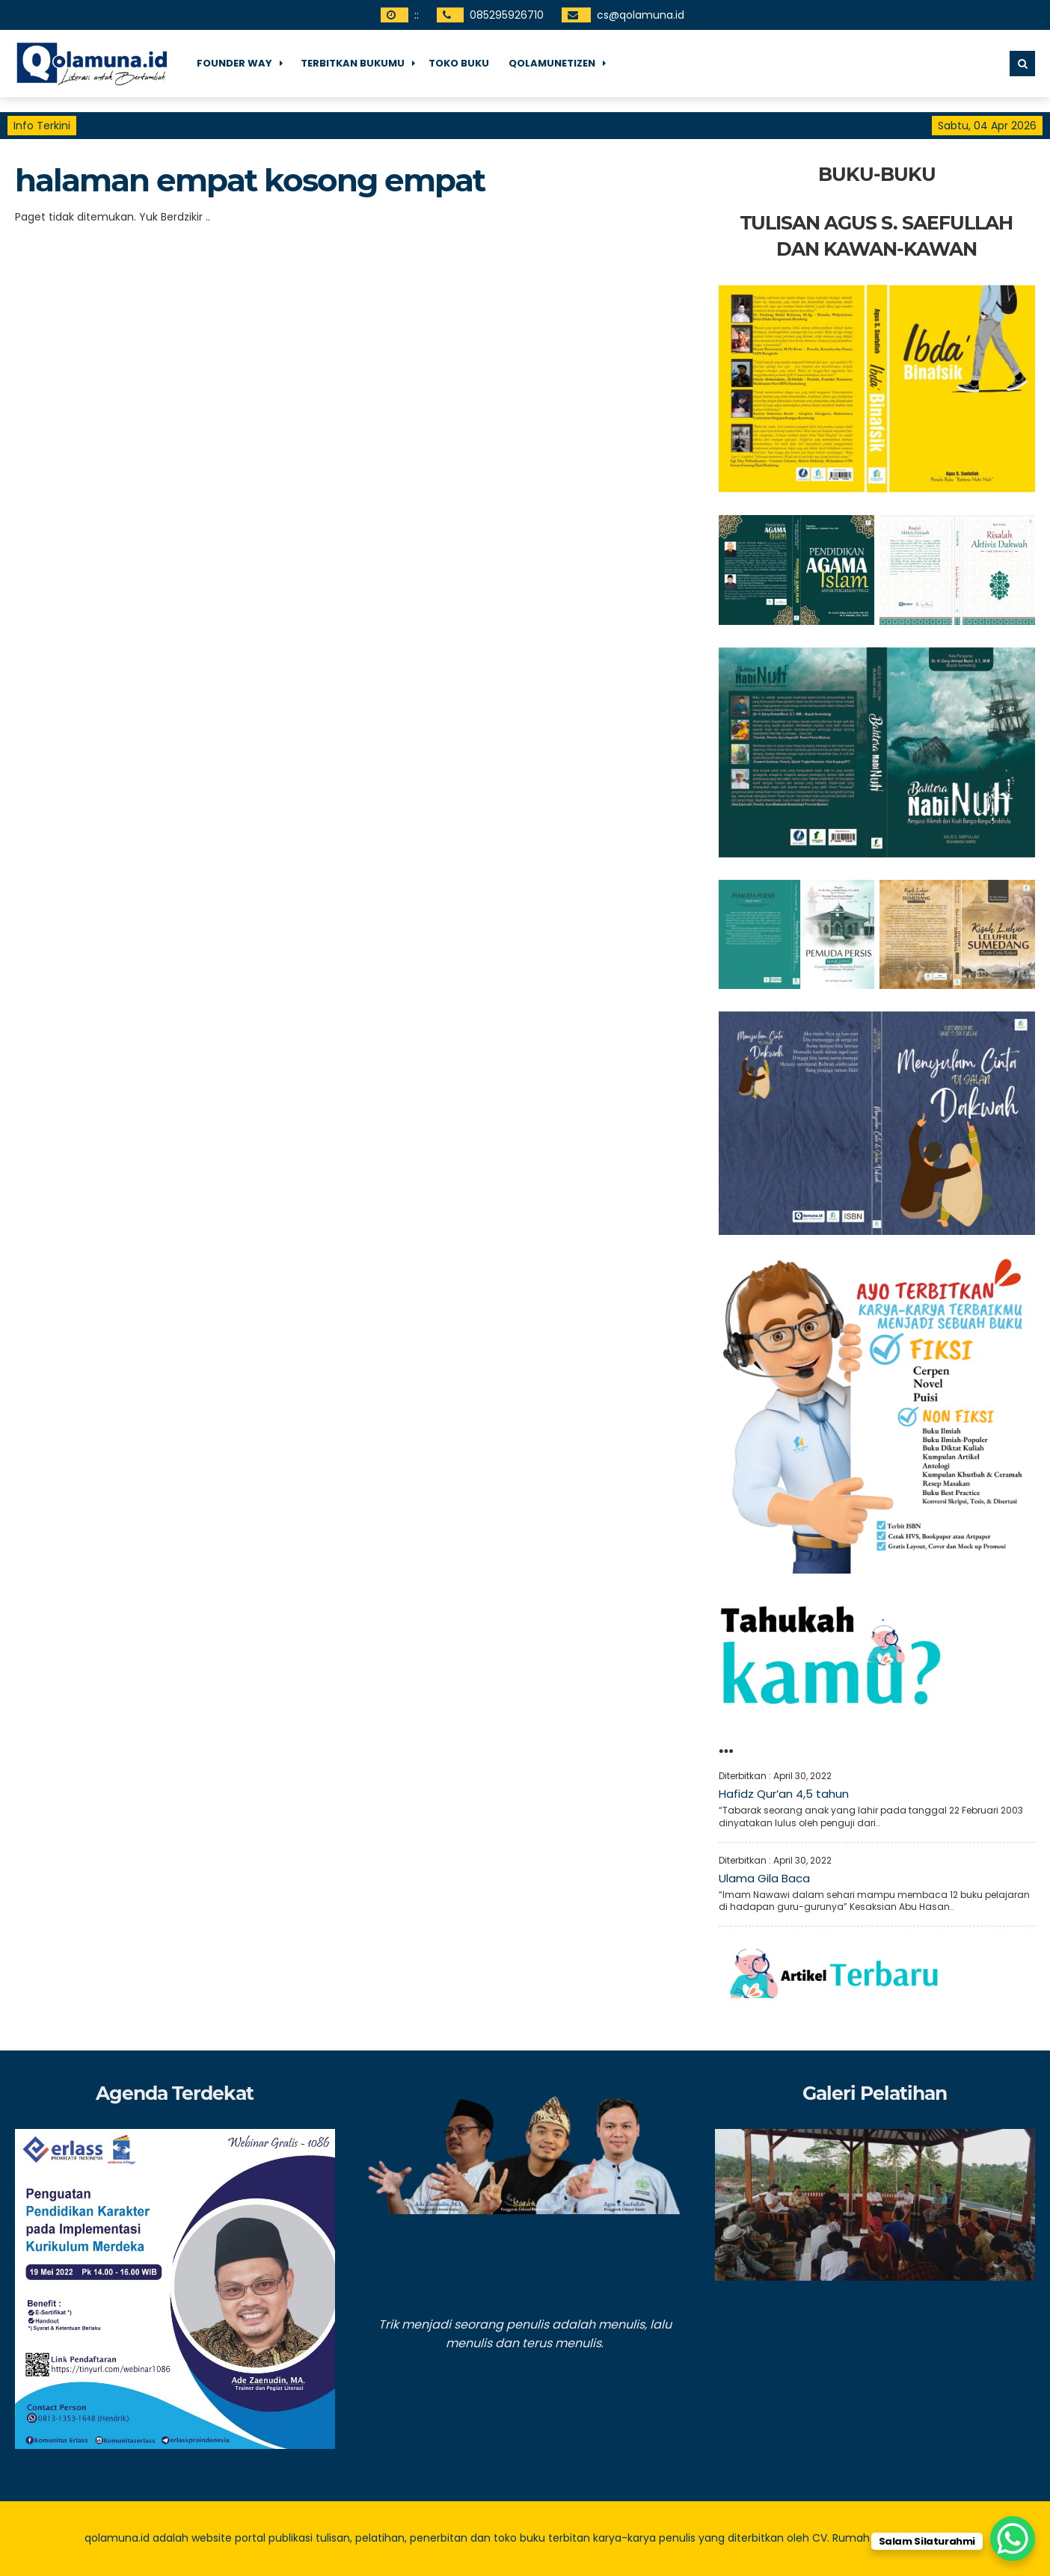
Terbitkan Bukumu (353, 63)
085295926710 (507, 14)
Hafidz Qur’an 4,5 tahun (784, 1794)
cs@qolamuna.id (640, 14)
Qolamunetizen (552, 63)
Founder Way (234, 63)
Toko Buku (459, 63)
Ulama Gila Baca (764, 1878)
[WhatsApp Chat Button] (1012, 2538)
